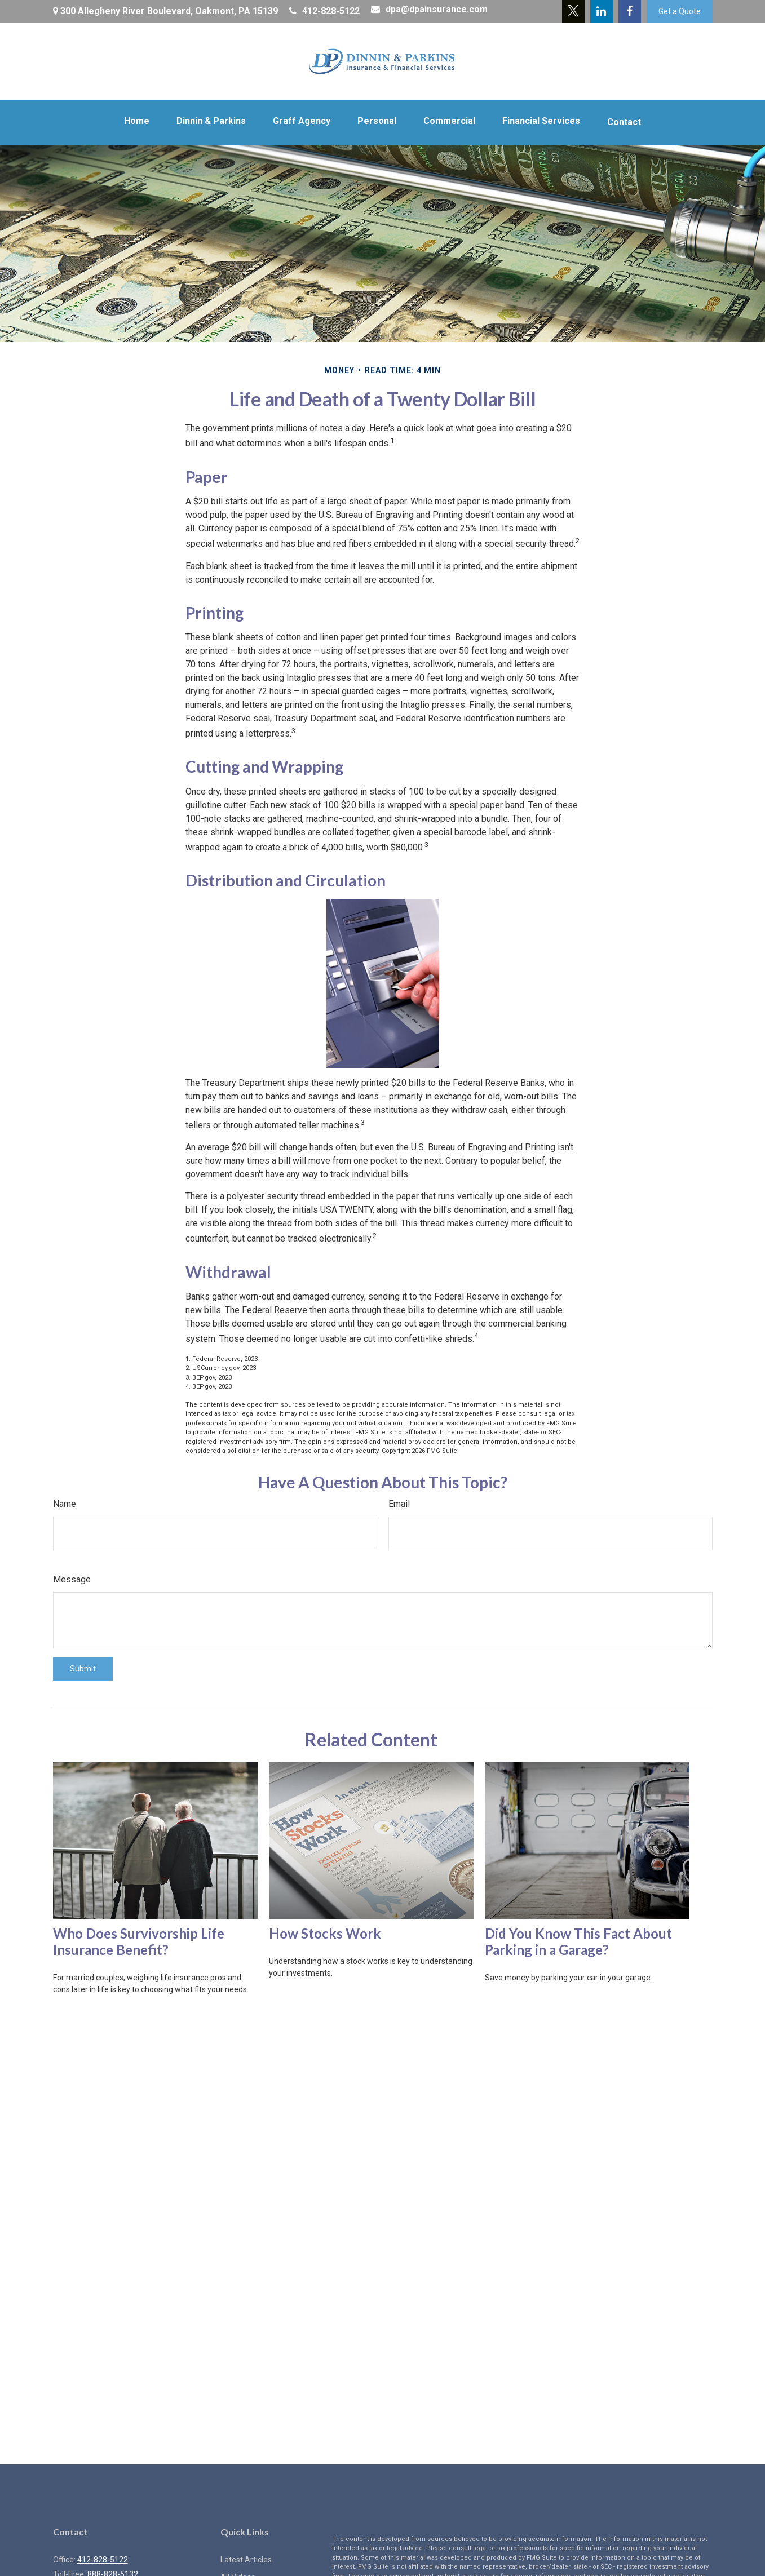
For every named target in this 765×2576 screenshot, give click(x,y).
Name (64, 1503)
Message (72, 1579)
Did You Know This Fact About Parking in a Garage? (578, 1941)
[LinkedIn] (601, 11)
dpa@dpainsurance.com (429, 9)
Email (399, 1503)
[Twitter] (573, 11)
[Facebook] (629, 11)
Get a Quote (679, 11)
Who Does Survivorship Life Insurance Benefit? (138, 1941)
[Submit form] (83, 1669)
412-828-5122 (324, 11)
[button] (136, 121)
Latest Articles (246, 2559)
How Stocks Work (325, 1933)
